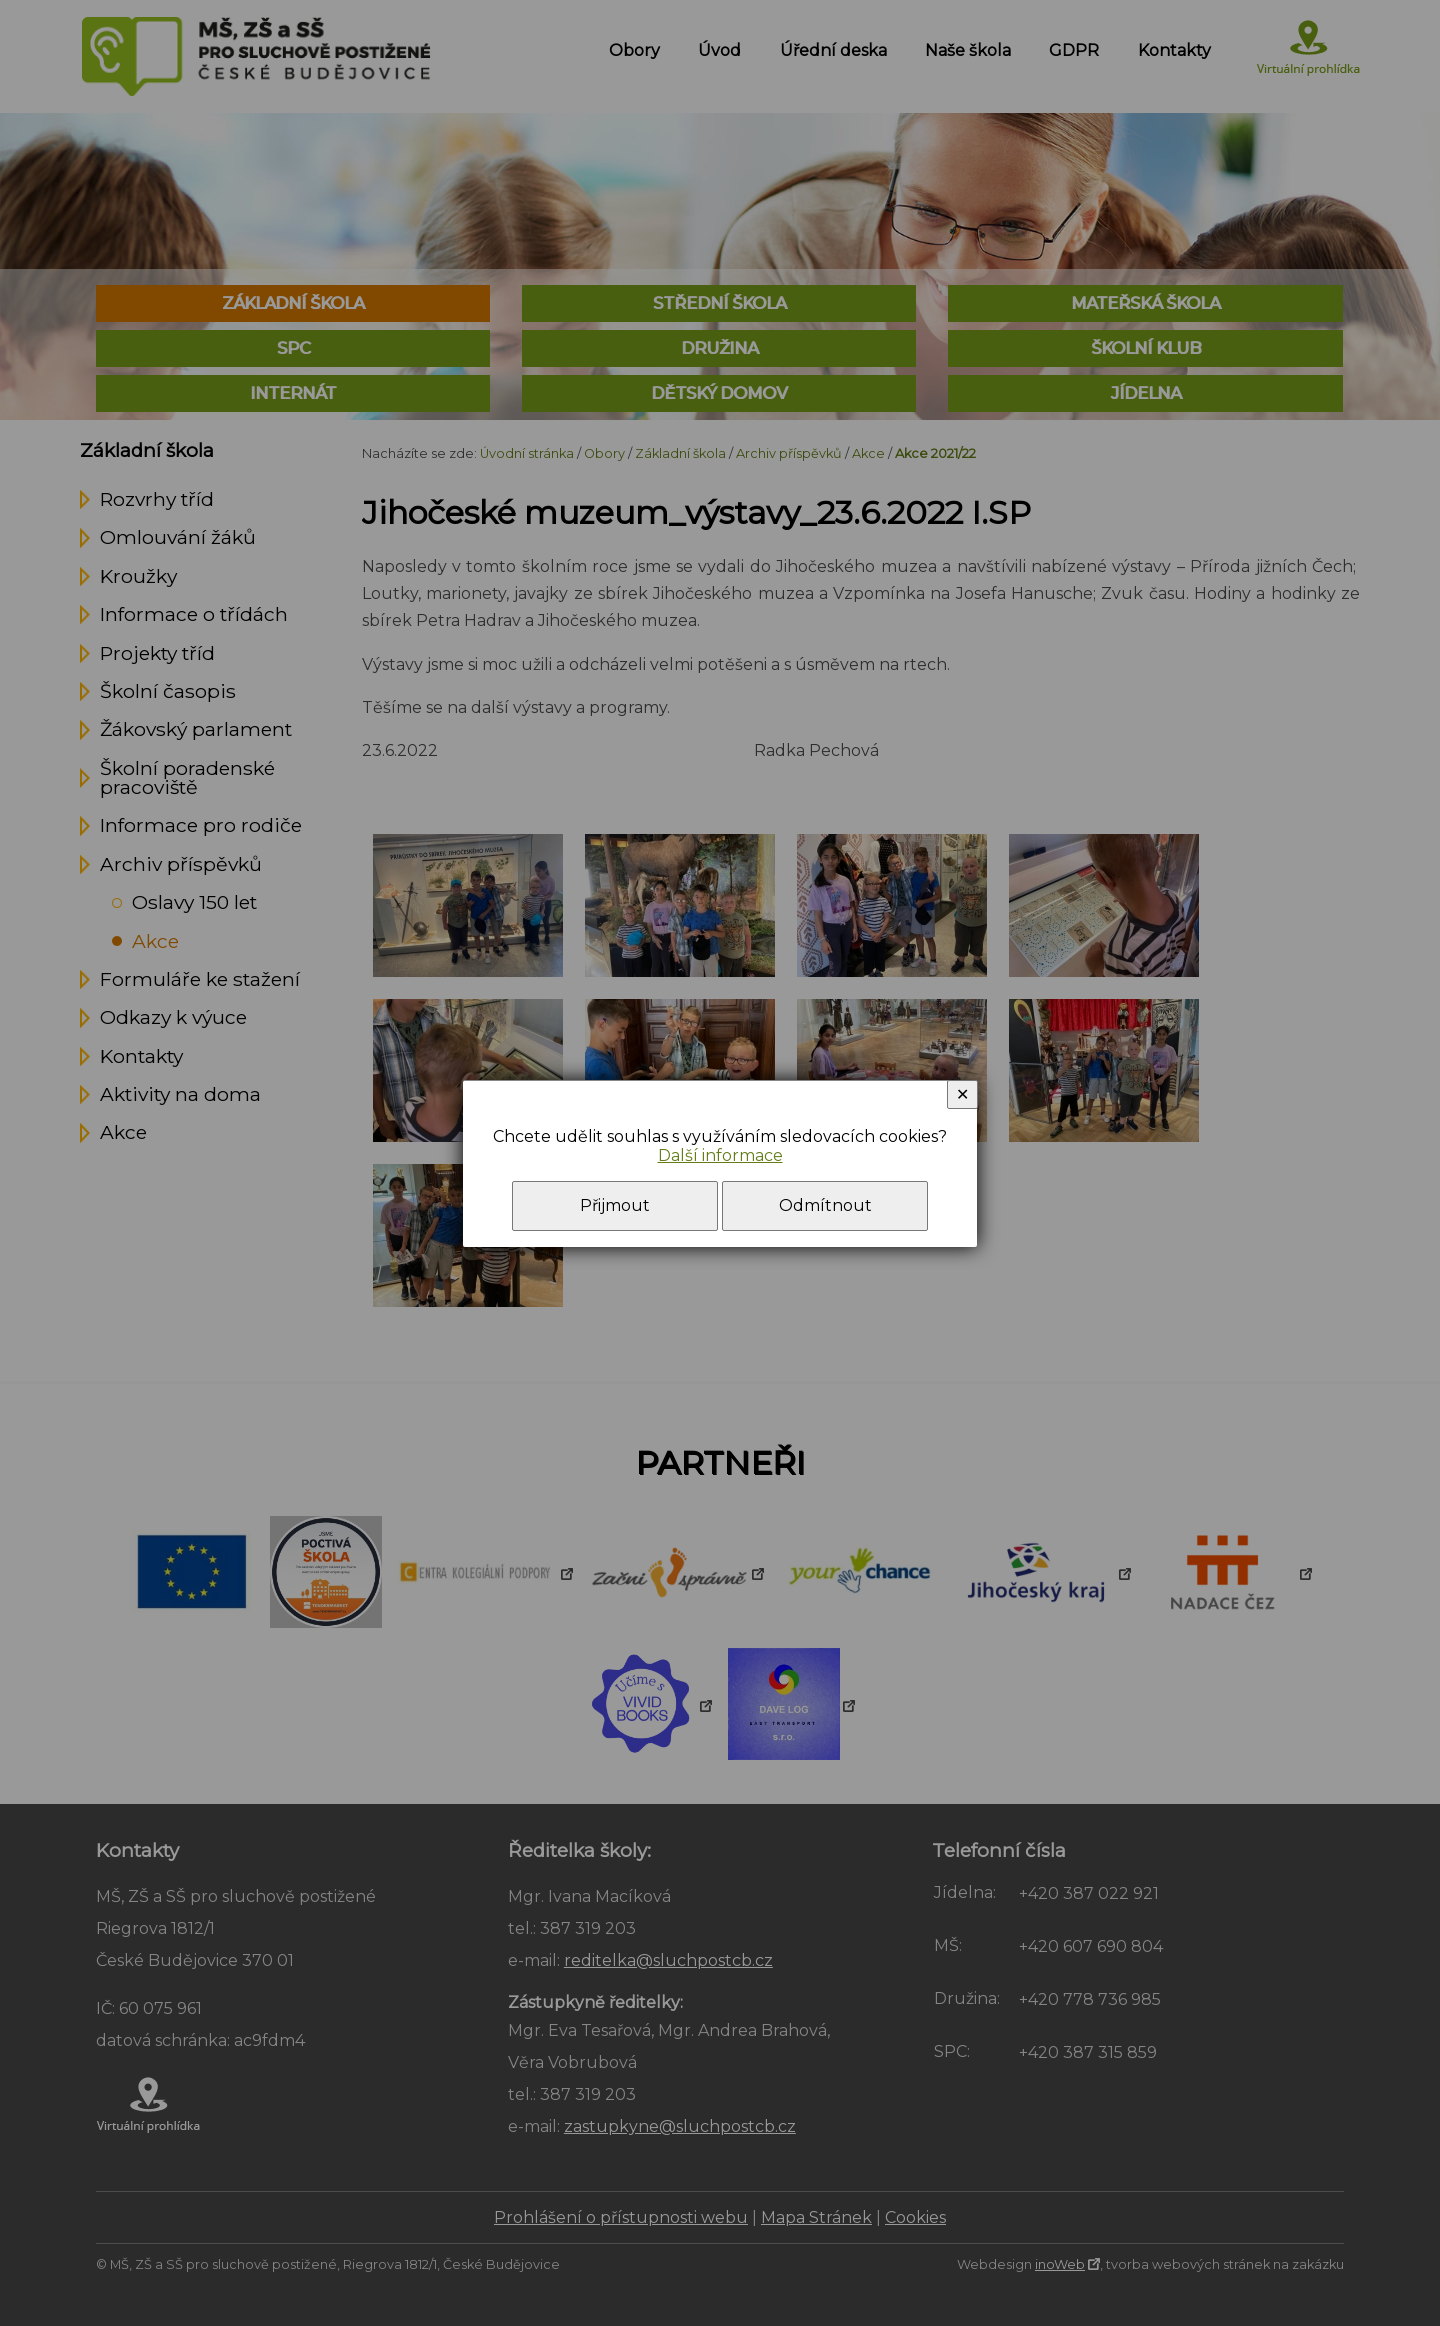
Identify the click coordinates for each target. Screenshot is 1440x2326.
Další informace (720, 1155)
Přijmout (615, 1205)
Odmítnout (825, 1205)
